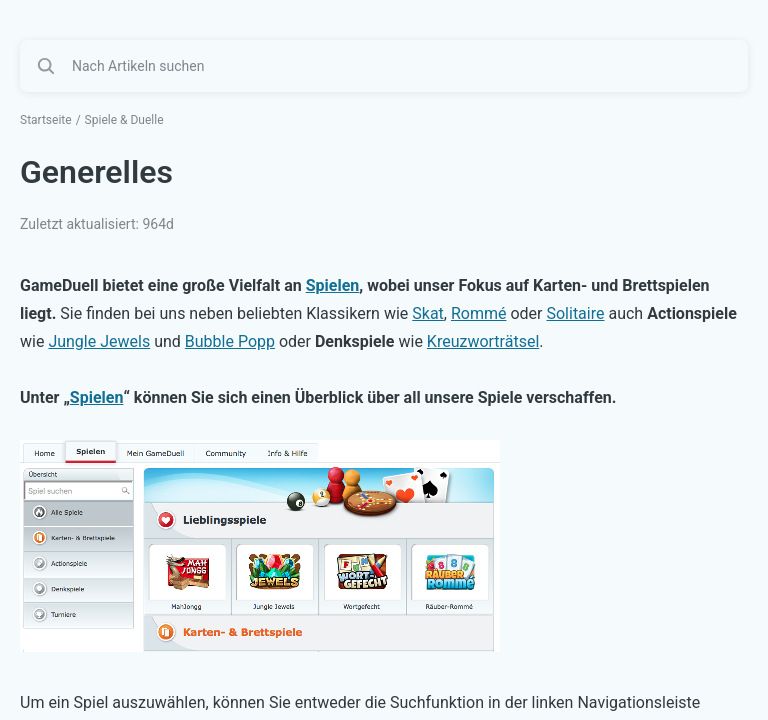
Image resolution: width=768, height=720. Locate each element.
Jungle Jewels (99, 341)
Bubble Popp (230, 341)
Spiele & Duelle (124, 120)
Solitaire (575, 313)
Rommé (479, 313)
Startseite (46, 120)
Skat (428, 313)
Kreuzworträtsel (483, 341)
